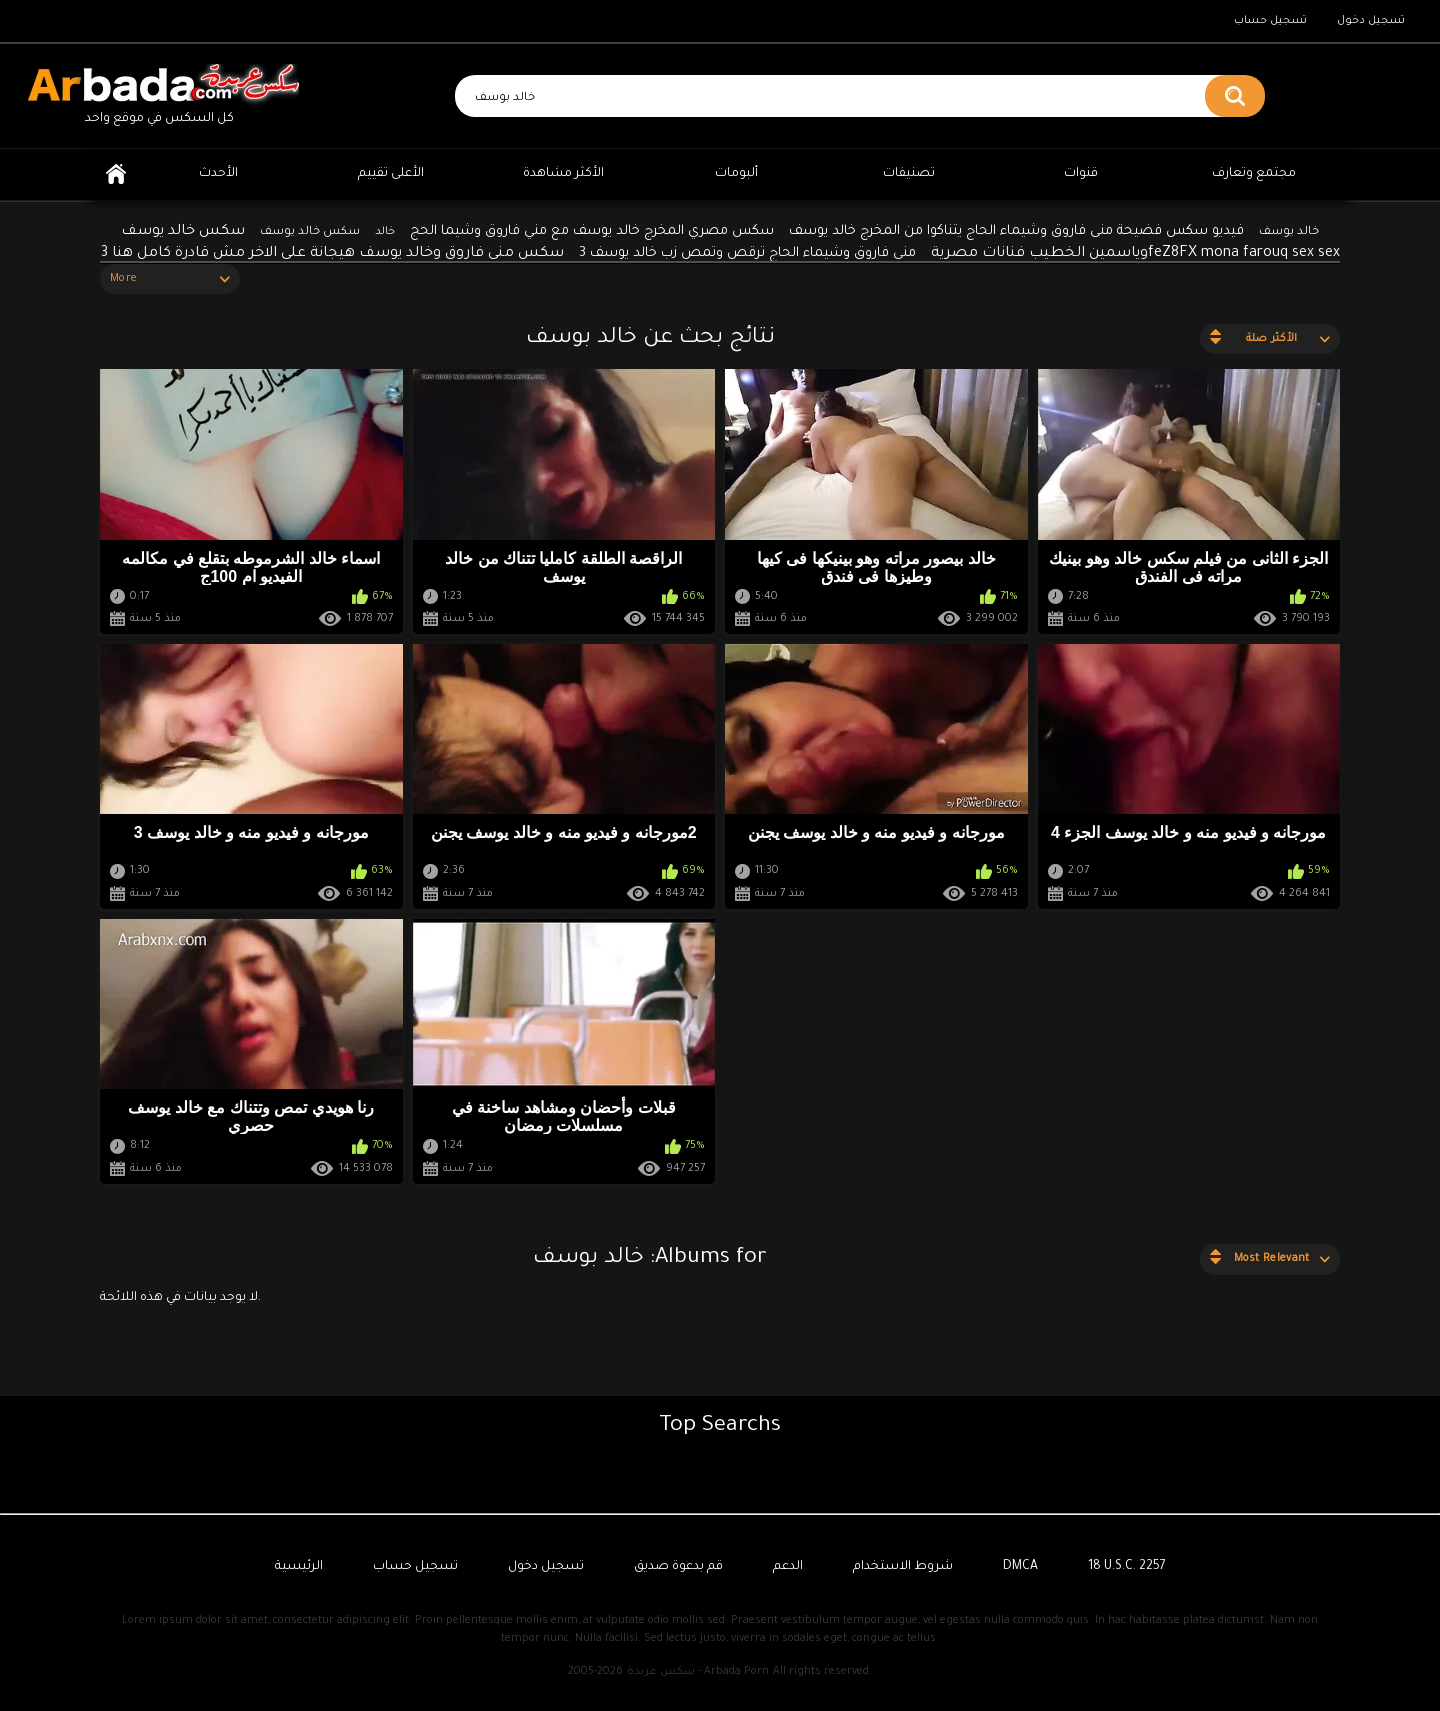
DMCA (1020, 1567)
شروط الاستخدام (903, 1567)
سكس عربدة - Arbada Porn (698, 1672)
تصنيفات (909, 174)
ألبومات (736, 174)
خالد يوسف (1289, 232)
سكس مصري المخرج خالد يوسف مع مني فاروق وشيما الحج (592, 231)
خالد (385, 232)
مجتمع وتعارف (1254, 174)
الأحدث (218, 174)
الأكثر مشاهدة (563, 174)
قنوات (1081, 174)
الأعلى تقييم (391, 174)
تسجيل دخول (1371, 21)
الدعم (788, 1567)
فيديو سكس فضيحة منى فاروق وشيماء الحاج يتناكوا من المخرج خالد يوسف (1016, 231)
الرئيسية (116, 174)
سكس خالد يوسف (310, 232)
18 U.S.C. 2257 (1127, 1567)
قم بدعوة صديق (678, 1567)
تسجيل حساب (1270, 21)
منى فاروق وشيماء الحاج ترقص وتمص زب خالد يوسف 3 (747, 253)
